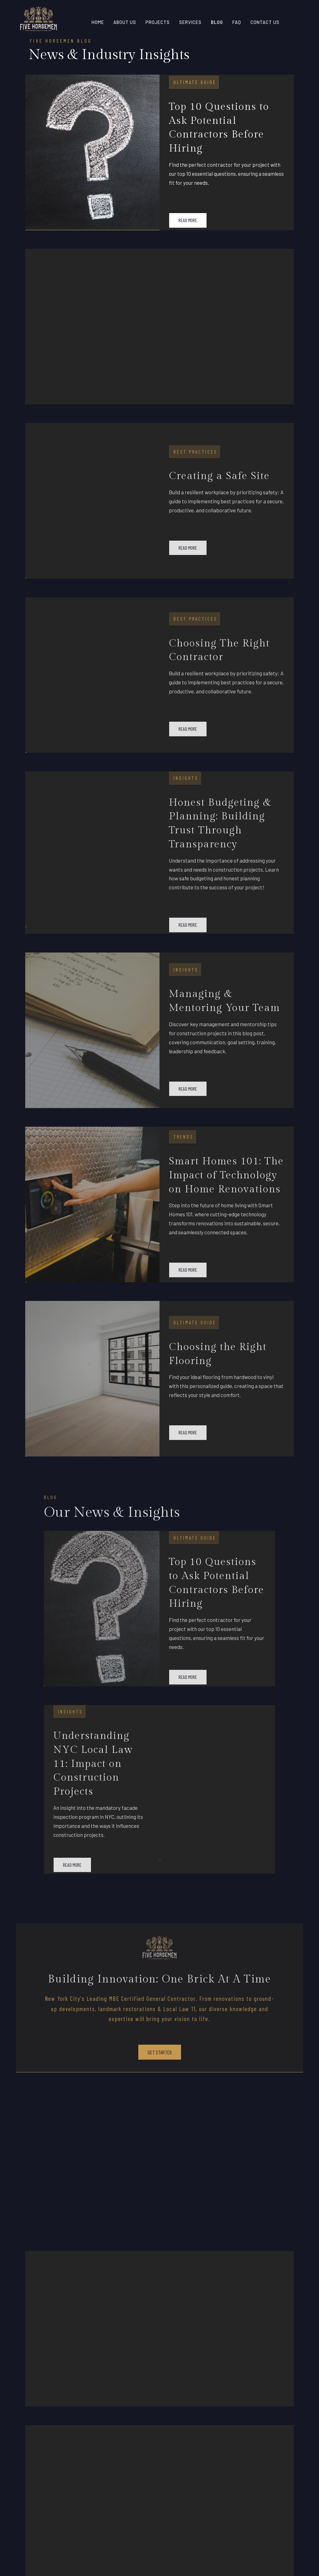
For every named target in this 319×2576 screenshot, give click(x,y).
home (98, 22)
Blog (217, 22)
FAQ (236, 22)
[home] (38, 22)
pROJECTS (157, 22)
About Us (124, 22)
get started (160, 2052)
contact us (264, 22)
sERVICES (190, 22)
